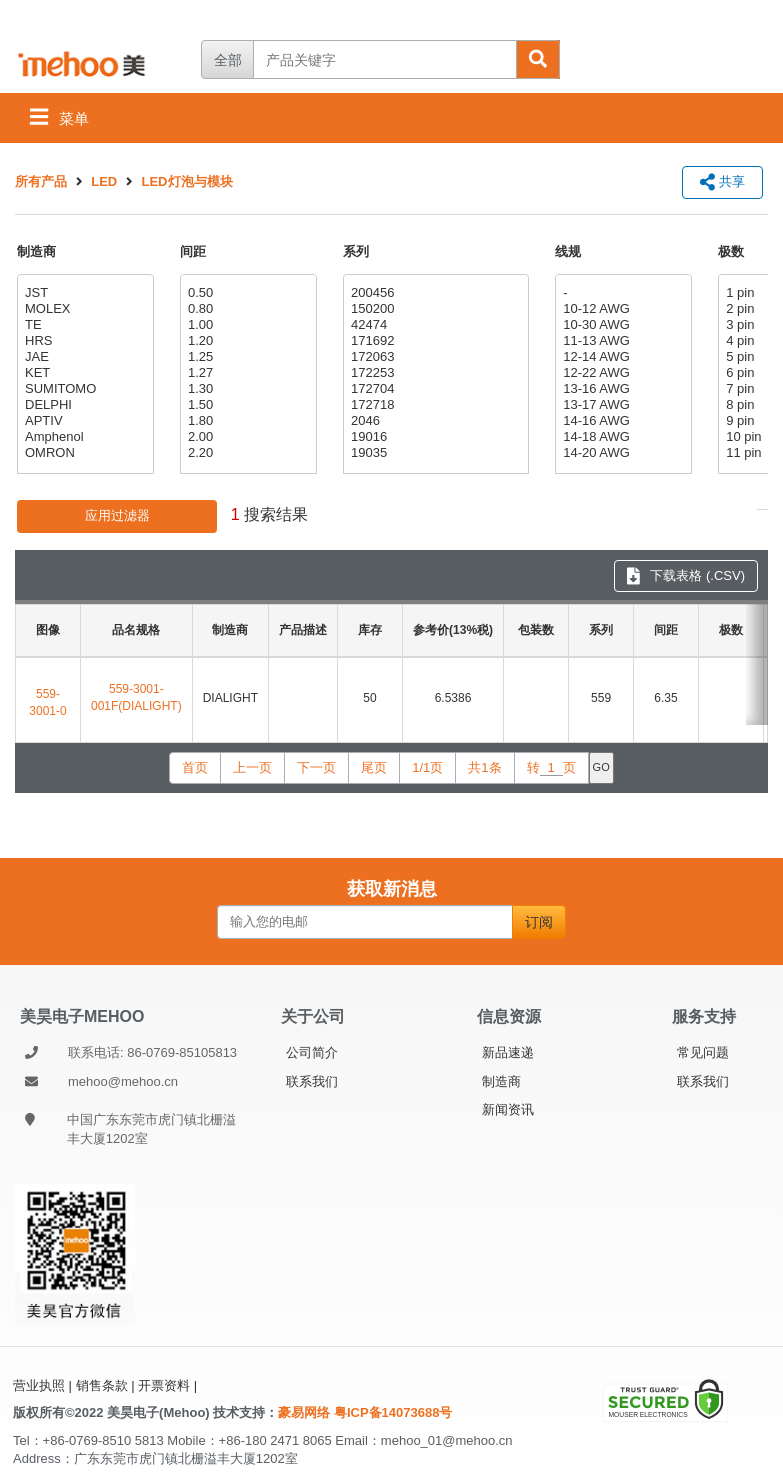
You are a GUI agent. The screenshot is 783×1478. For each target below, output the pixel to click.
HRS (83, 341)
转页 (551, 768)
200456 (433, 293)
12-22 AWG (621, 373)
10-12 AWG (621, 309)
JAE (83, 357)
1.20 (246, 341)
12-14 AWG (621, 357)
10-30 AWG (621, 325)
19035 (433, 453)
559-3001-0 (47, 702)
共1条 (484, 767)
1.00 (246, 325)
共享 (722, 181)
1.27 (246, 373)
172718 (433, 405)
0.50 (246, 293)
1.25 (246, 357)
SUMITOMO (83, 389)
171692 (433, 341)
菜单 (59, 116)
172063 (433, 357)
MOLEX (83, 309)
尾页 (374, 767)
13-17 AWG (621, 405)
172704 (433, 389)
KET (83, 373)
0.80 (246, 309)
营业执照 (39, 1385)
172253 (433, 373)
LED (104, 181)
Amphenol (83, 437)
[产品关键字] (384, 59)
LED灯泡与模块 (187, 181)
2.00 (246, 437)
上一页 (252, 767)
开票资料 (164, 1385)
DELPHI (83, 405)
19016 (433, 437)
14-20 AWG (621, 453)
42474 (433, 325)
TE (83, 325)
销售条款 (102, 1385)
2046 (433, 421)
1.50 (246, 405)
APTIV (83, 421)
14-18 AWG (621, 437)
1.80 (246, 421)
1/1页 (427, 767)
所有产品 (41, 181)
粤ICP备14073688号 (393, 1412)
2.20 (246, 453)
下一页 (316, 767)
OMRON (83, 453)
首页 (195, 767)
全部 (228, 60)
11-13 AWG (621, 341)
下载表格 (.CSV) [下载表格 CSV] (686, 575)
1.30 (246, 389)
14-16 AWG (621, 421)
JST (83, 293)
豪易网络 (306, 1412)
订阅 (539, 922)
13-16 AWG (621, 389)
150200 (433, 309)
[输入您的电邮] (365, 922)
